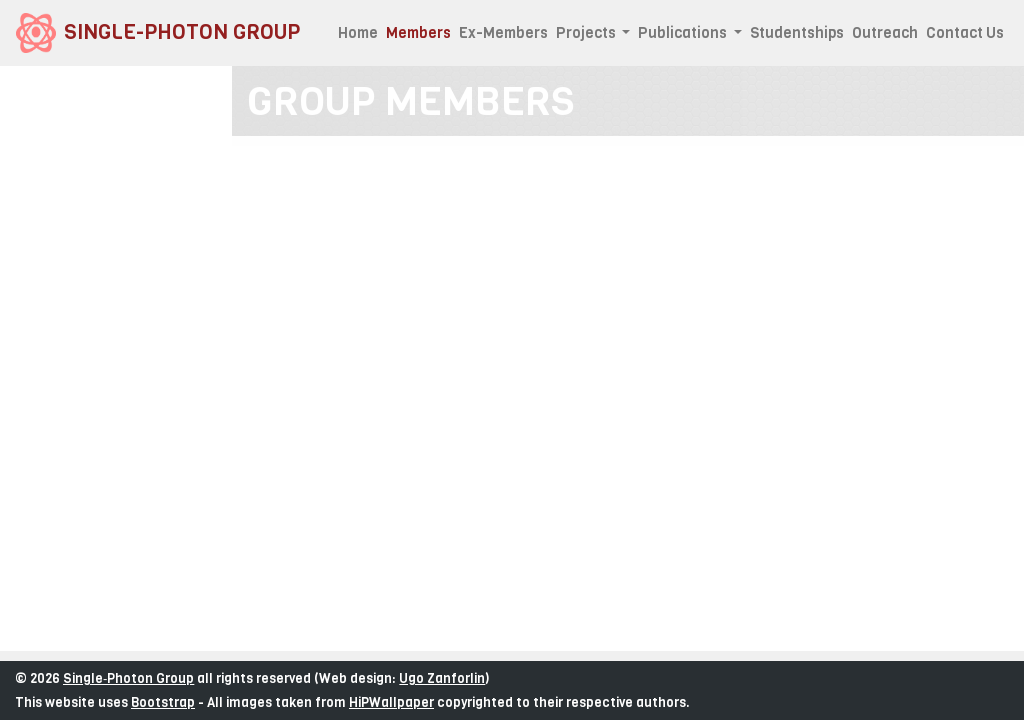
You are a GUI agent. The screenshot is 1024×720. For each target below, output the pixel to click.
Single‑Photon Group (128, 678)
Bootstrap (163, 702)
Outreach (885, 33)
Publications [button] (684, 33)
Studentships (797, 33)
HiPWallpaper (391, 702)
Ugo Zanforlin (442, 678)
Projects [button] (587, 33)
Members (420, 32)
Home (358, 33)
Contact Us (965, 33)
